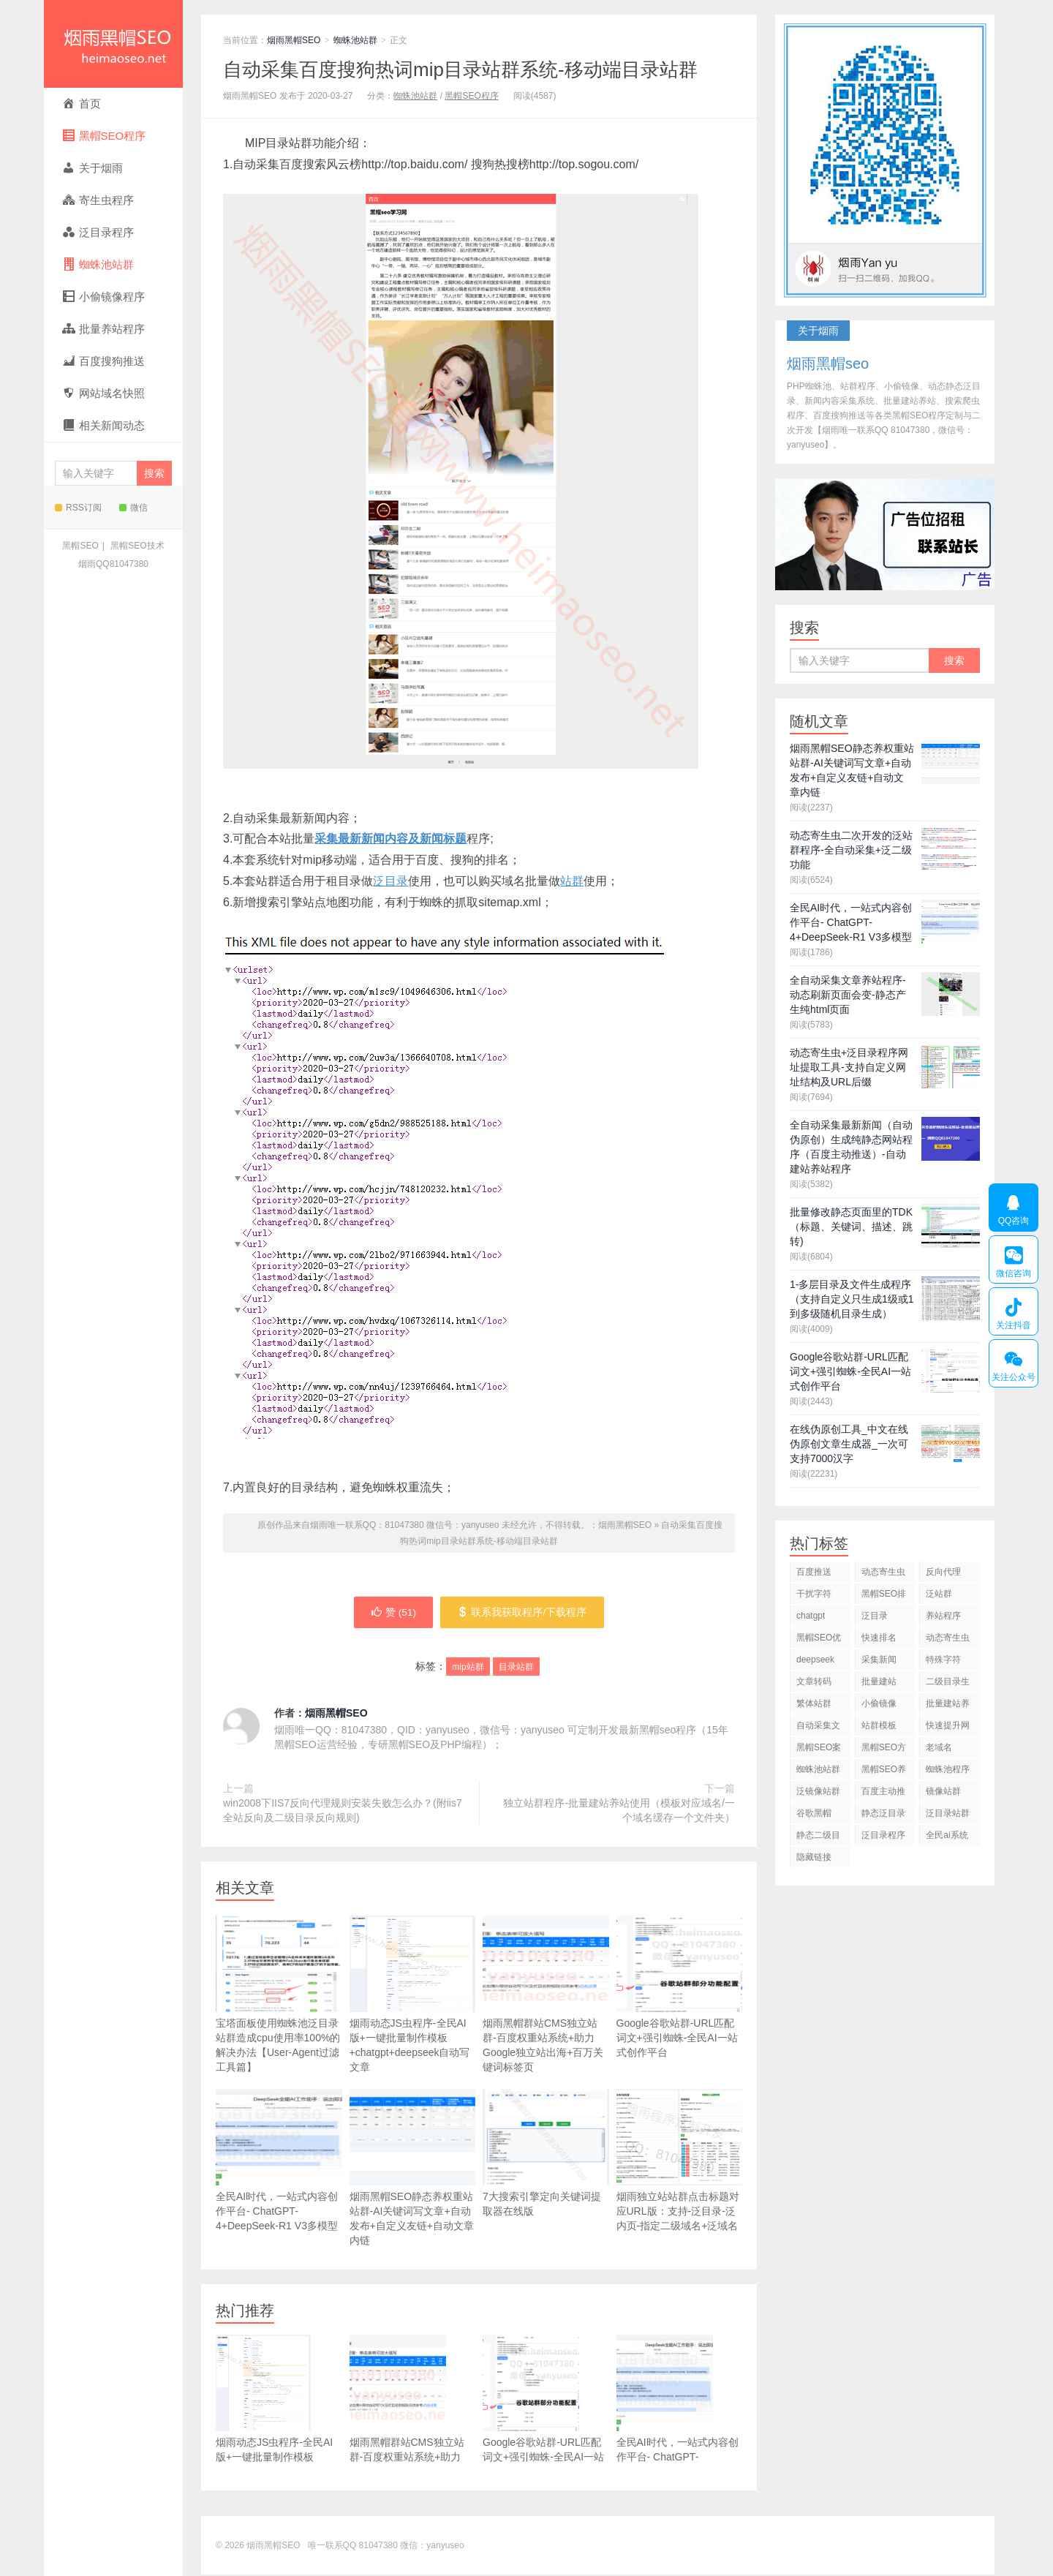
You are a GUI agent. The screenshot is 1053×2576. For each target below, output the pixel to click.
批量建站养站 (948, 1706)
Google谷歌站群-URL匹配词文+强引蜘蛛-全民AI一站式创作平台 (679, 1988)
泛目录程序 (883, 1835)
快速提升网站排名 (948, 1728)
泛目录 (390, 881)
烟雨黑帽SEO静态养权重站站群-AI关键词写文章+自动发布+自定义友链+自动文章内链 (413, 2169)
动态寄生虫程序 (948, 1640)
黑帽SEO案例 (818, 1750)
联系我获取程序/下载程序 (523, 1613)
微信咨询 (1013, 1259)
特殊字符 (943, 1659)
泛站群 (939, 1594)
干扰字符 (813, 1594)
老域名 (939, 1747)
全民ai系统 (946, 1835)
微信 (133, 507)
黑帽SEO (80, 546)
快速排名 (879, 1637)
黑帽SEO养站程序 (883, 1772)
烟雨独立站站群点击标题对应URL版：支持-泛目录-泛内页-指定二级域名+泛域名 (679, 2183)
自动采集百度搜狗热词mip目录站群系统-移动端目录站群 (460, 69)
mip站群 (467, 1667)
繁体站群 (813, 1703)
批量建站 (879, 1681)
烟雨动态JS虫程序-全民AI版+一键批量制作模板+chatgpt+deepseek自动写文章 (413, 1995)
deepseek (815, 1659)
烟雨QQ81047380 (113, 564)
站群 (572, 881)
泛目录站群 (948, 1813)
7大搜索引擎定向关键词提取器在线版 (546, 2154)
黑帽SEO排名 (883, 1596)
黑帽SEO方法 (883, 1750)
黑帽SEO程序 (471, 96)
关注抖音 (1013, 1311)
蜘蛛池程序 (948, 1769)
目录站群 (516, 1667)
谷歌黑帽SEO (813, 1815)
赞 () (392, 1613)
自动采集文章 (818, 1728)
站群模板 (879, 1725)
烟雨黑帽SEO (113, 44)
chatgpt (810, 1616)
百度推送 (813, 1572)
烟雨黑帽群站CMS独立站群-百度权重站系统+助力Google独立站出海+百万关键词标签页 (546, 1995)
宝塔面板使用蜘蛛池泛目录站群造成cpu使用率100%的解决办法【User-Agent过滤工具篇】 (279, 1995)
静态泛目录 (883, 1813)
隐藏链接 (813, 1857)
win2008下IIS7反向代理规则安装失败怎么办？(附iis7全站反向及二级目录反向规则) (342, 1812)
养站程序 (943, 1616)
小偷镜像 (879, 1703)
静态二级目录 (818, 1837)
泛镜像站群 (818, 1791)
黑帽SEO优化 (818, 1640)
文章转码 (813, 1681)
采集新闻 (879, 1659)
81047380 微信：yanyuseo (411, 2547)
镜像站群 (943, 1791)
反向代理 (943, 1572)
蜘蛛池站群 (355, 40)
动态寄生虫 (883, 1572)
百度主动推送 (883, 1793)
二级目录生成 (948, 1684)
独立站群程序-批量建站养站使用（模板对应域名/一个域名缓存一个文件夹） (619, 1812)
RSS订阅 (78, 507)
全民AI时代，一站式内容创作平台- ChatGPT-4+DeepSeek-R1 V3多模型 (279, 2161)
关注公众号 (1013, 1363)
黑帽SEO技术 (137, 546)
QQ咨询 (1013, 1207)
